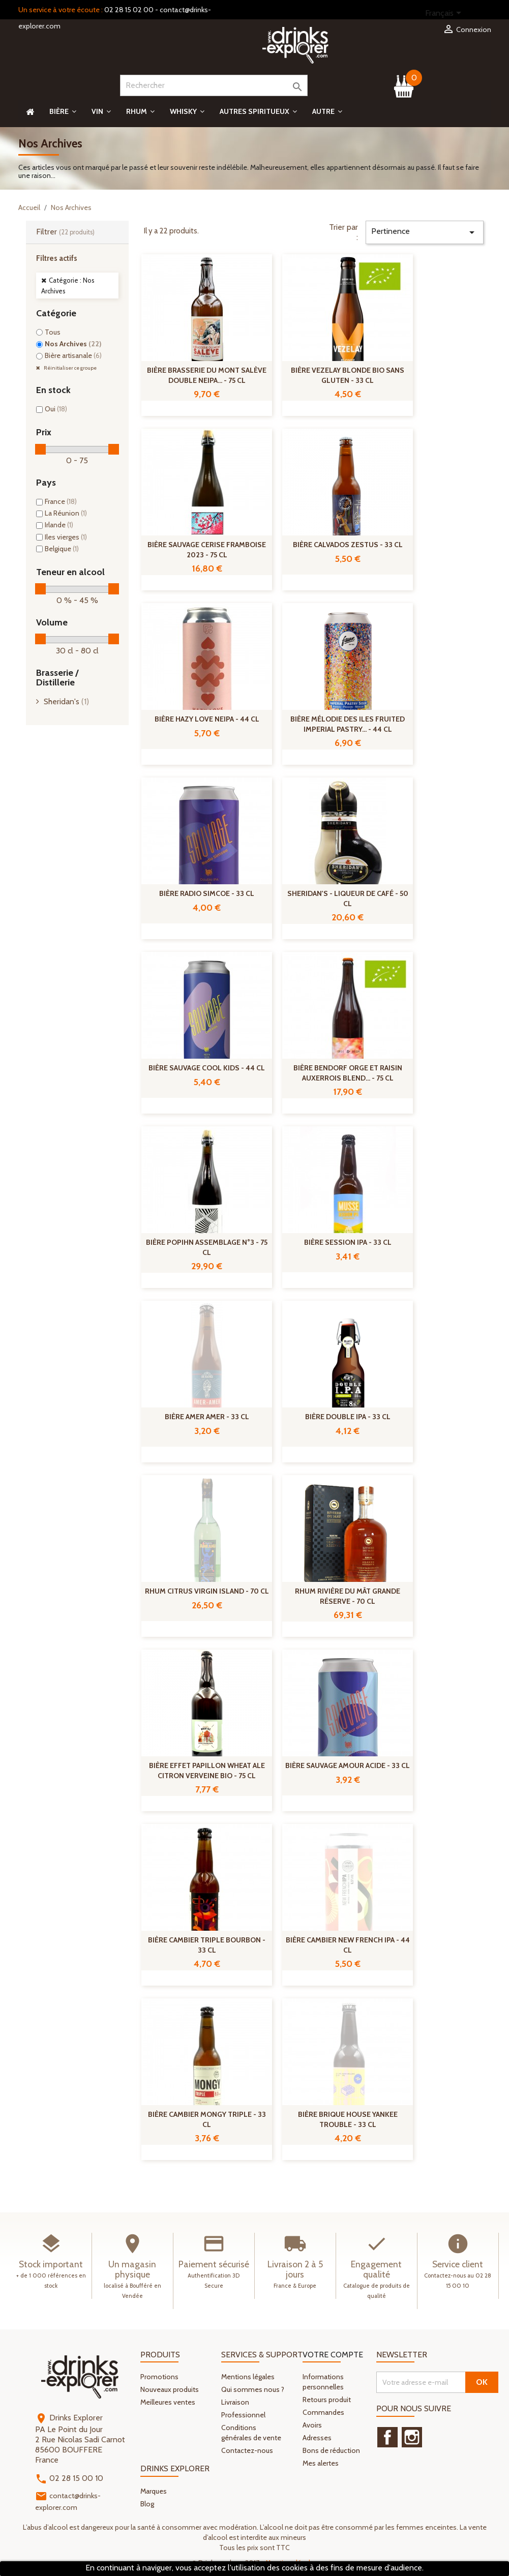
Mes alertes (321, 2463)
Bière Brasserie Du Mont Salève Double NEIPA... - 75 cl (206, 375)
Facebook (387, 2437)
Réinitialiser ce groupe (70, 368)
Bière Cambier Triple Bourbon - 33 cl (206, 1945)
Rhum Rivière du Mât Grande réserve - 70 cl (347, 1596)
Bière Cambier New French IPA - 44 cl (348, 1945)
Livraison (235, 2402)
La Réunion (66, 513)
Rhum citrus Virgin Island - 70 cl (207, 1591)
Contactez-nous (247, 2450)
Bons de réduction (331, 2450)
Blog (147, 2503)
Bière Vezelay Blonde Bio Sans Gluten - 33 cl (347, 375)
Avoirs (312, 2425)
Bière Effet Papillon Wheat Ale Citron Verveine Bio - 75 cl (207, 1770)
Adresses (317, 2437)
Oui (56, 408)
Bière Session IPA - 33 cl (348, 1242)
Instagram (412, 2437)
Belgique (62, 548)
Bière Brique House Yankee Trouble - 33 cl (348, 2119)
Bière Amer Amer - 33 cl (207, 1416)
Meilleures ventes (167, 2402)
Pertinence (424, 232)
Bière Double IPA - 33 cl (348, 1416)
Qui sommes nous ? (252, 2389)
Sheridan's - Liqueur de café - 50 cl (347, 898)
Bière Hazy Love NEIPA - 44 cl (207, 719)
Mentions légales (248, 2376)
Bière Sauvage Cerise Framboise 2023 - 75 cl (206, 549)
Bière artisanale (73, 355)
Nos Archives (73, 343)
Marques (153, 2491)
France (61, 501)
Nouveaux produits (169, 2389)
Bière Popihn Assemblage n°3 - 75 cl (206, 1247)
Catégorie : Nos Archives (68, 285)
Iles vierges (66, 537)
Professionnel (243, 2414)
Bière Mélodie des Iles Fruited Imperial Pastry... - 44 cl (347, 724)
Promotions (159, 2376)
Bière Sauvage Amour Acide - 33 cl (347, 1765)
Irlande (59, 524)
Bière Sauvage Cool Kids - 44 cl (206, 1067)
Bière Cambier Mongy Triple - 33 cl (207, 2119)
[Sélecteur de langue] (445, 14)
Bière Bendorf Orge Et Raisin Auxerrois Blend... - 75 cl (347, 1073)
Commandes (323, 2412)
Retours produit (327, 2399)
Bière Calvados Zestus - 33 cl (348, 544)
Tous (53, 332)
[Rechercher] (214, 85)
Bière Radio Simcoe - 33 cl (206, 893)
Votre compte (333, 2354)
